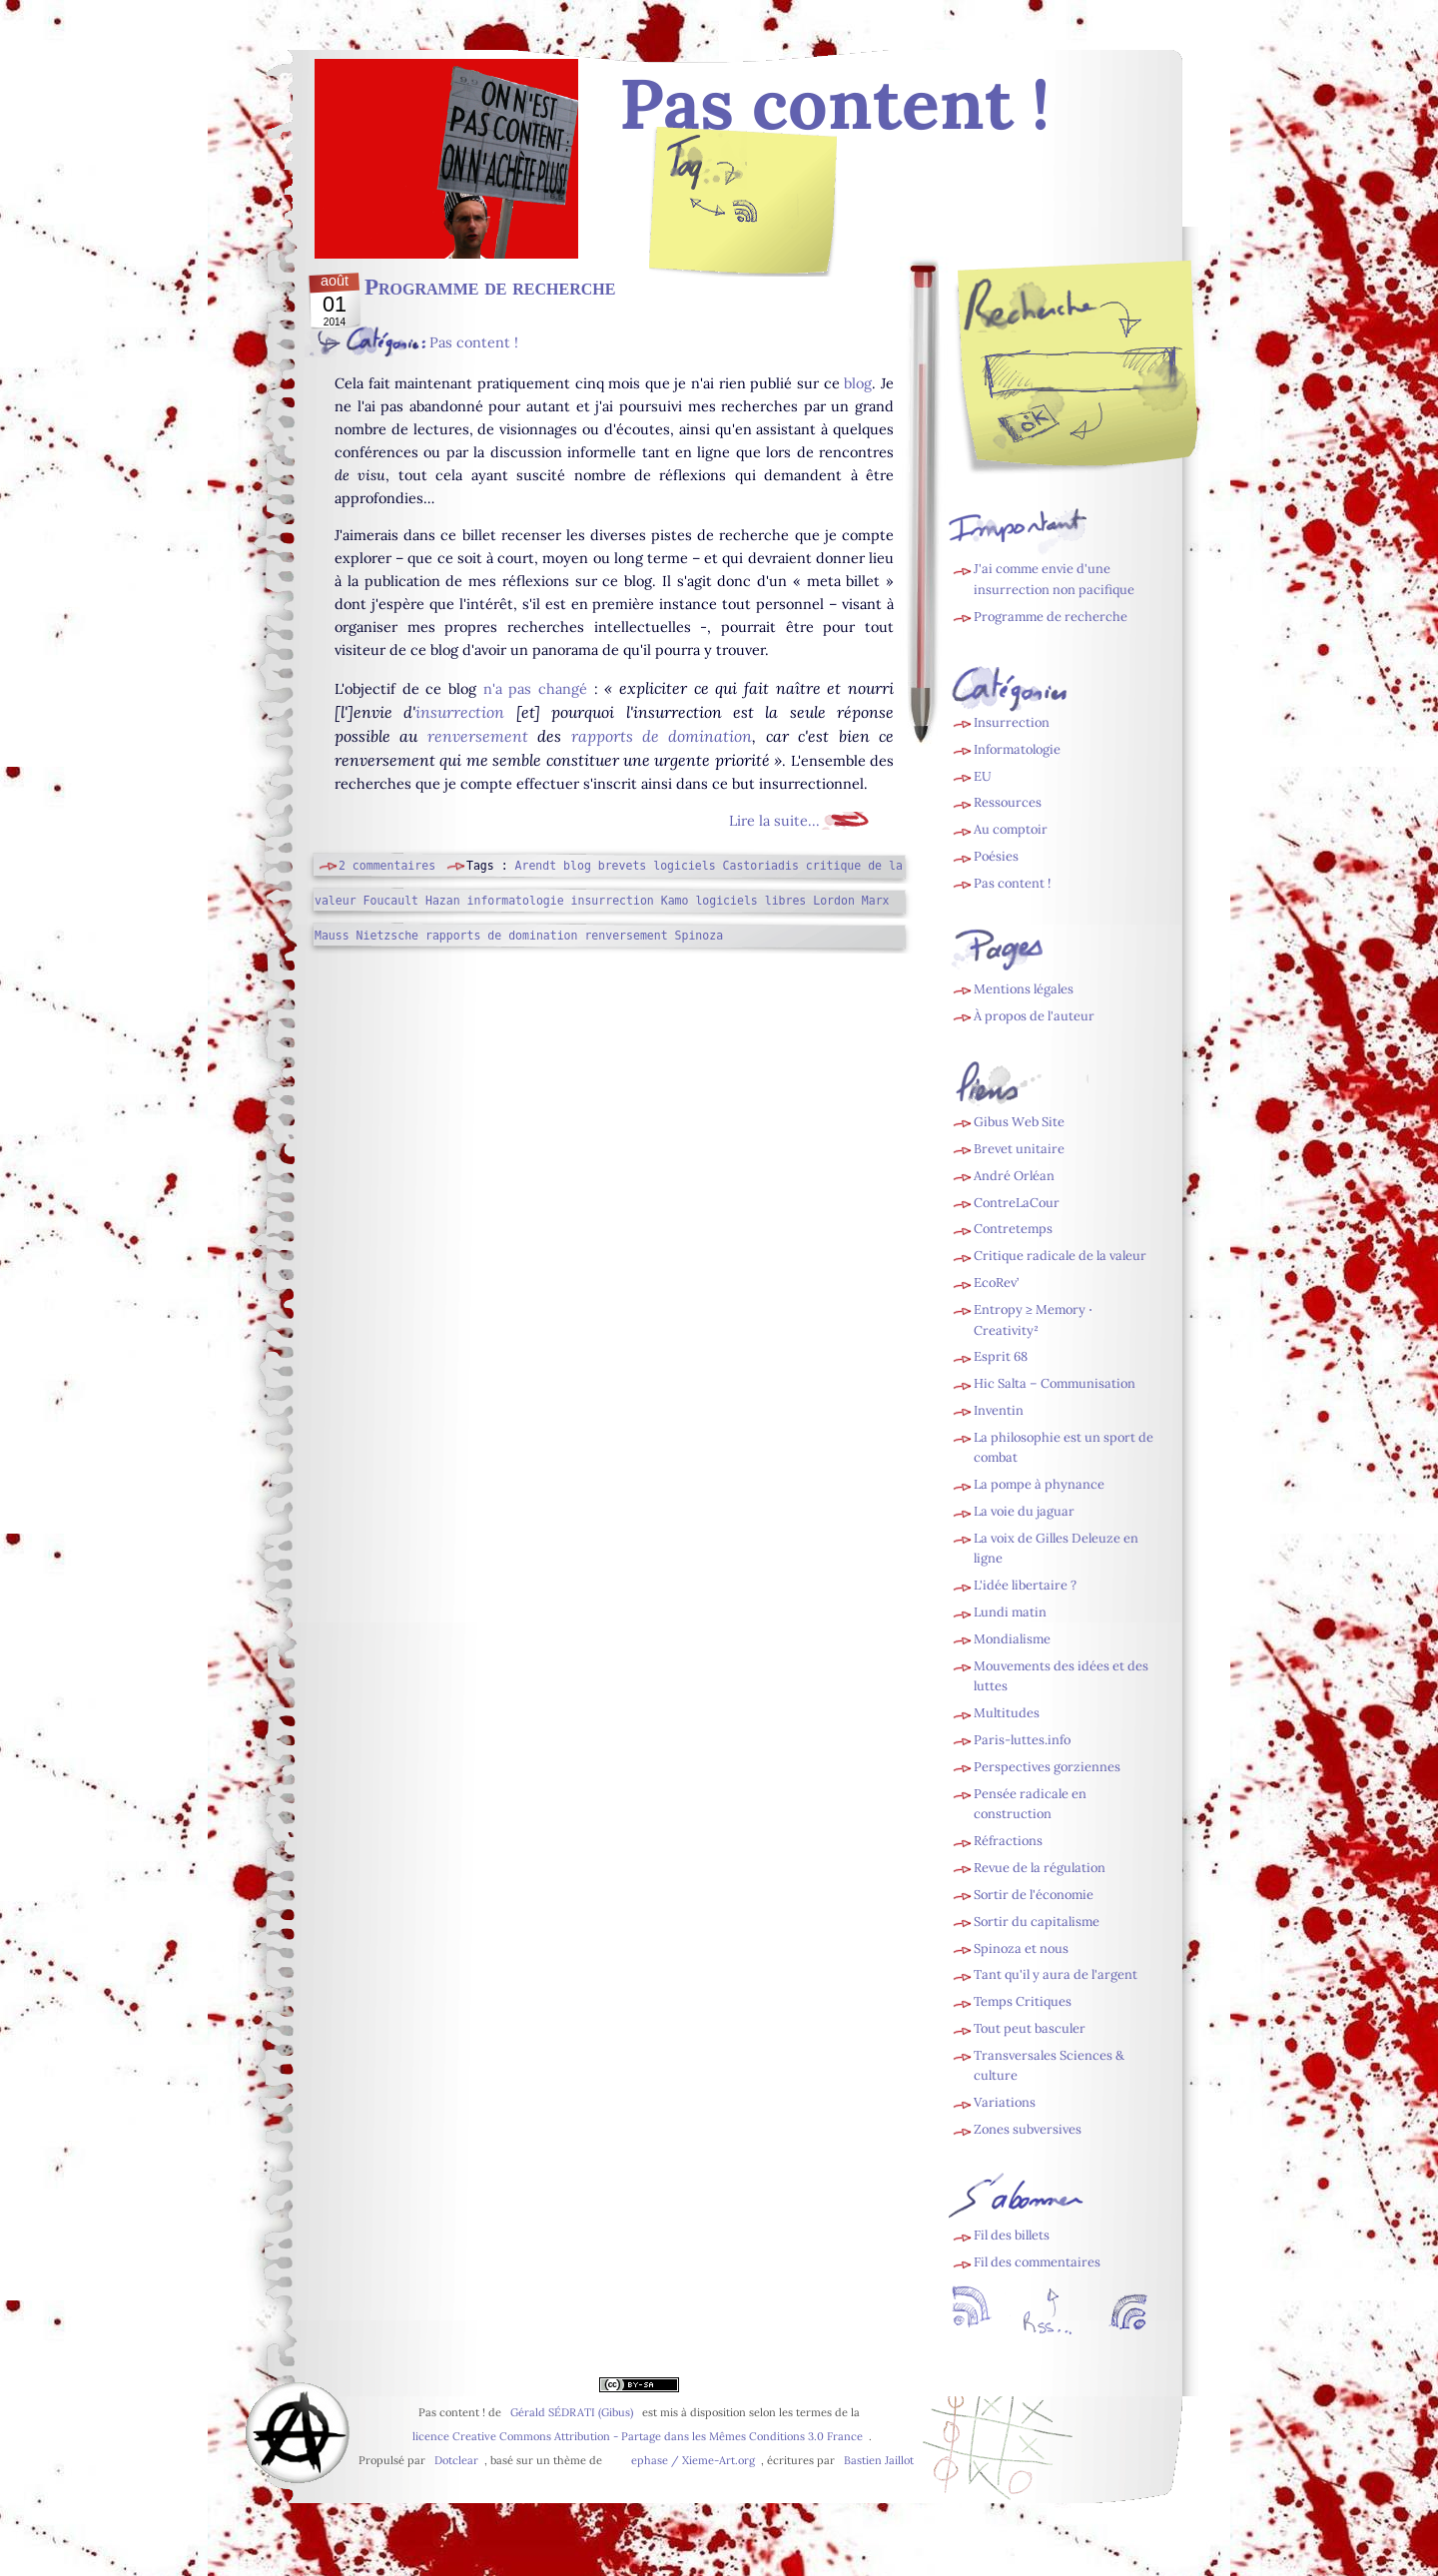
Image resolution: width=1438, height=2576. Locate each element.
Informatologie (1017, 749)
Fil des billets (744, 216)
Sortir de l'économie (1033, 1894)
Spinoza (699, 936)
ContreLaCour (1017, 1202)
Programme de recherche (489, 287)
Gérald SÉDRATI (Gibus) (571, 2412)
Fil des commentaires (1037, 2262)
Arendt (536, 866)
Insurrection (1012, 722)
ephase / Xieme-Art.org (693, 2460)
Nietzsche (387, 936)
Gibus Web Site (1019, 1121)
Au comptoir (1011, 829)
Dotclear (456, 2460)
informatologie (515, 901)
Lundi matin (1010, 1612)
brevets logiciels (657, 866)
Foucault (390, 901)
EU (983, 776)
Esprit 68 (1001, 1356)
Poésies (996, 856)
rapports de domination (662, 736)
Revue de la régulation (1039, 1867)
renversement (477, 736)
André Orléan (1014, 1175)
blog (858, 383)
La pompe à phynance (1039, 1484)
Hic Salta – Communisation (1054, 1383)
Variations (1005, 2102)
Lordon (834, 901)
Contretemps (1013, 1228)
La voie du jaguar (1024, 1511)
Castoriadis (761, 866)
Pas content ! (473, 342)
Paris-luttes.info (1022, 1739)
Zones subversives (1027, 2129)
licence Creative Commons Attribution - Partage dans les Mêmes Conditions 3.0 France (637, 2436)
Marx (876, 901)
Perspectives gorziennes (1047, 1766)
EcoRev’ (996, 1282)
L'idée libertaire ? (1025, 1585)
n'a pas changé (535, 689)
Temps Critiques (1023, 2001)
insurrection (459, 712)
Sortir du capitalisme (1036, 1921)
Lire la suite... (774, 821)
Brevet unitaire (1019, 1148)
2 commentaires (387, 866)
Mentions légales (1024, 988)
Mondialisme (1012, 1638)
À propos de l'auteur (1034, 1015)
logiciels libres (750, 901)
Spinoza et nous (1021, 1948)
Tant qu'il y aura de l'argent (1055, 1974)
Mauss (332, 936)
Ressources (1008, 802)
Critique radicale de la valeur (1060, 1255)
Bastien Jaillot (879, 2460)
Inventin (999, 1410)
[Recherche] (1119, 370)
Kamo (675, 901)
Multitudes (1007, 1712)
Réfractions (1008, 1840)
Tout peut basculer (1029, 2028)
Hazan (442, 901)
